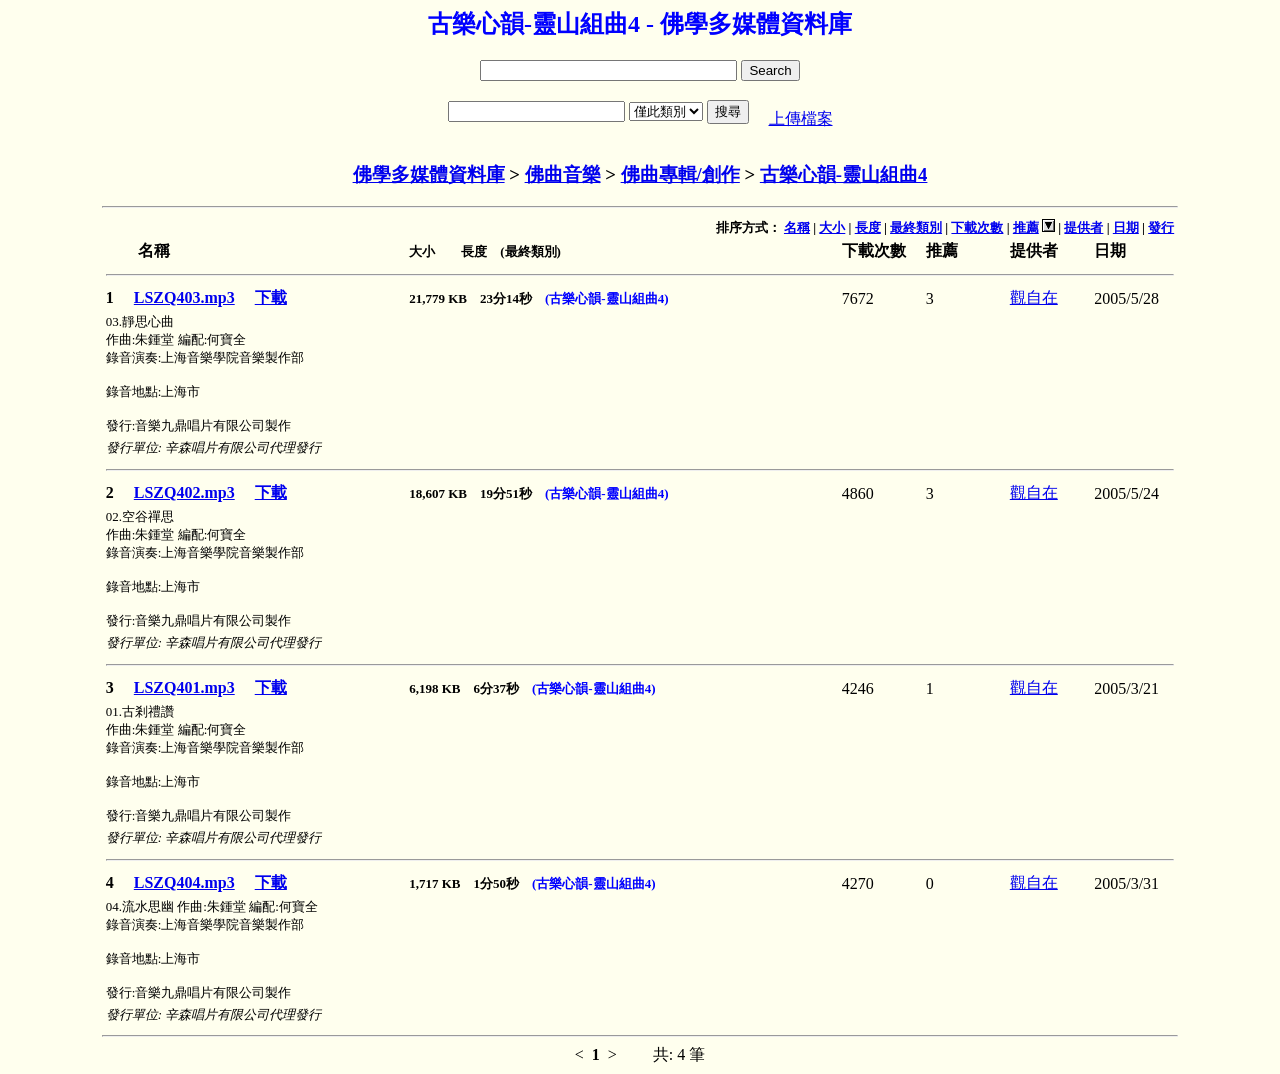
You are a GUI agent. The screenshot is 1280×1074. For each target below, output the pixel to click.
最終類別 (916, 227)
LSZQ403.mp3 (184, 297)
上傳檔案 (801, 118)
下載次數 (977, 227)
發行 (1161, 227)
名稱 (797, 227)
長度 (868, 227)
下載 (271, 297)
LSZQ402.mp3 (184, 492)
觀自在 (1034, 297)
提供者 (1083, 227)
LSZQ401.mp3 (184, 687)
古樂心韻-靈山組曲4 (844, 174)
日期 (1126, 227)
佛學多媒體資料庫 (429, 174)
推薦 (1026, 227)
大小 (832, 227)
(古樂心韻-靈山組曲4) (607, 298)
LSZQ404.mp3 (184, 882)
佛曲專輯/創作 (680, 174)
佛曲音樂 (563, 174)
